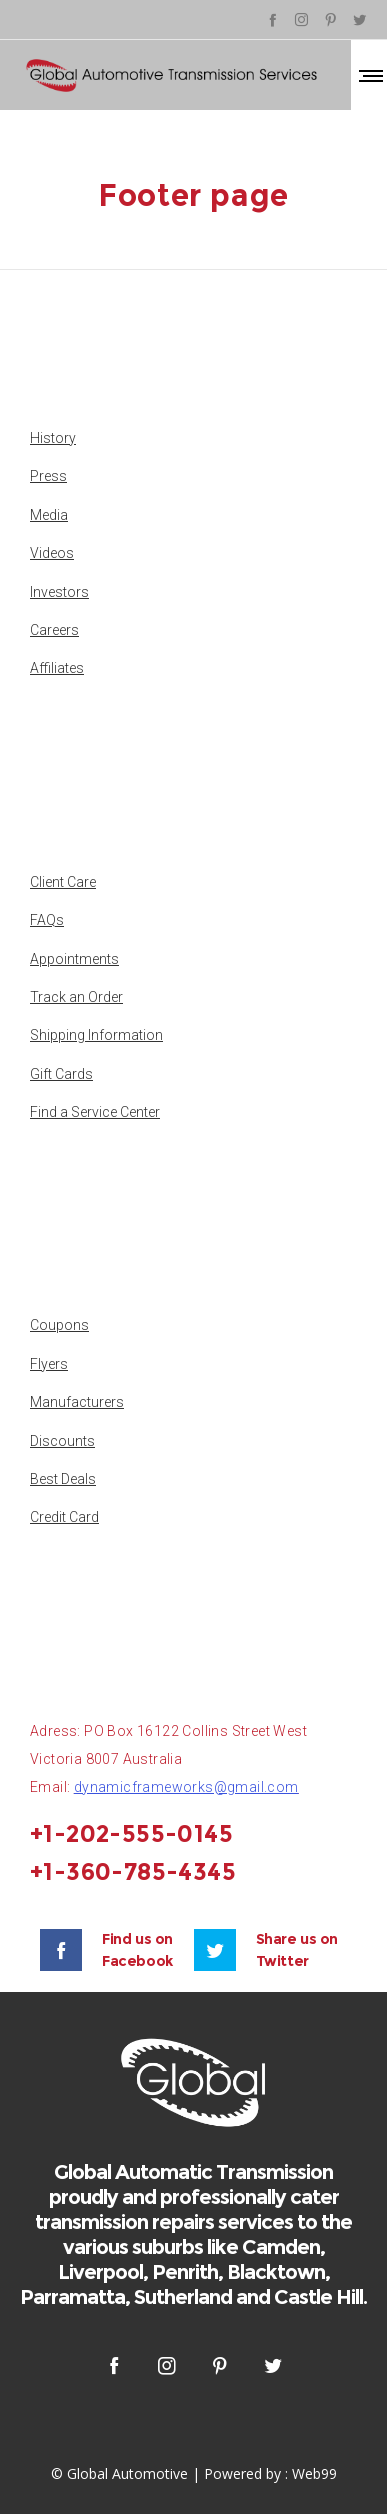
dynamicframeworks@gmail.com (186, 1787)
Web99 (314, 2473)
